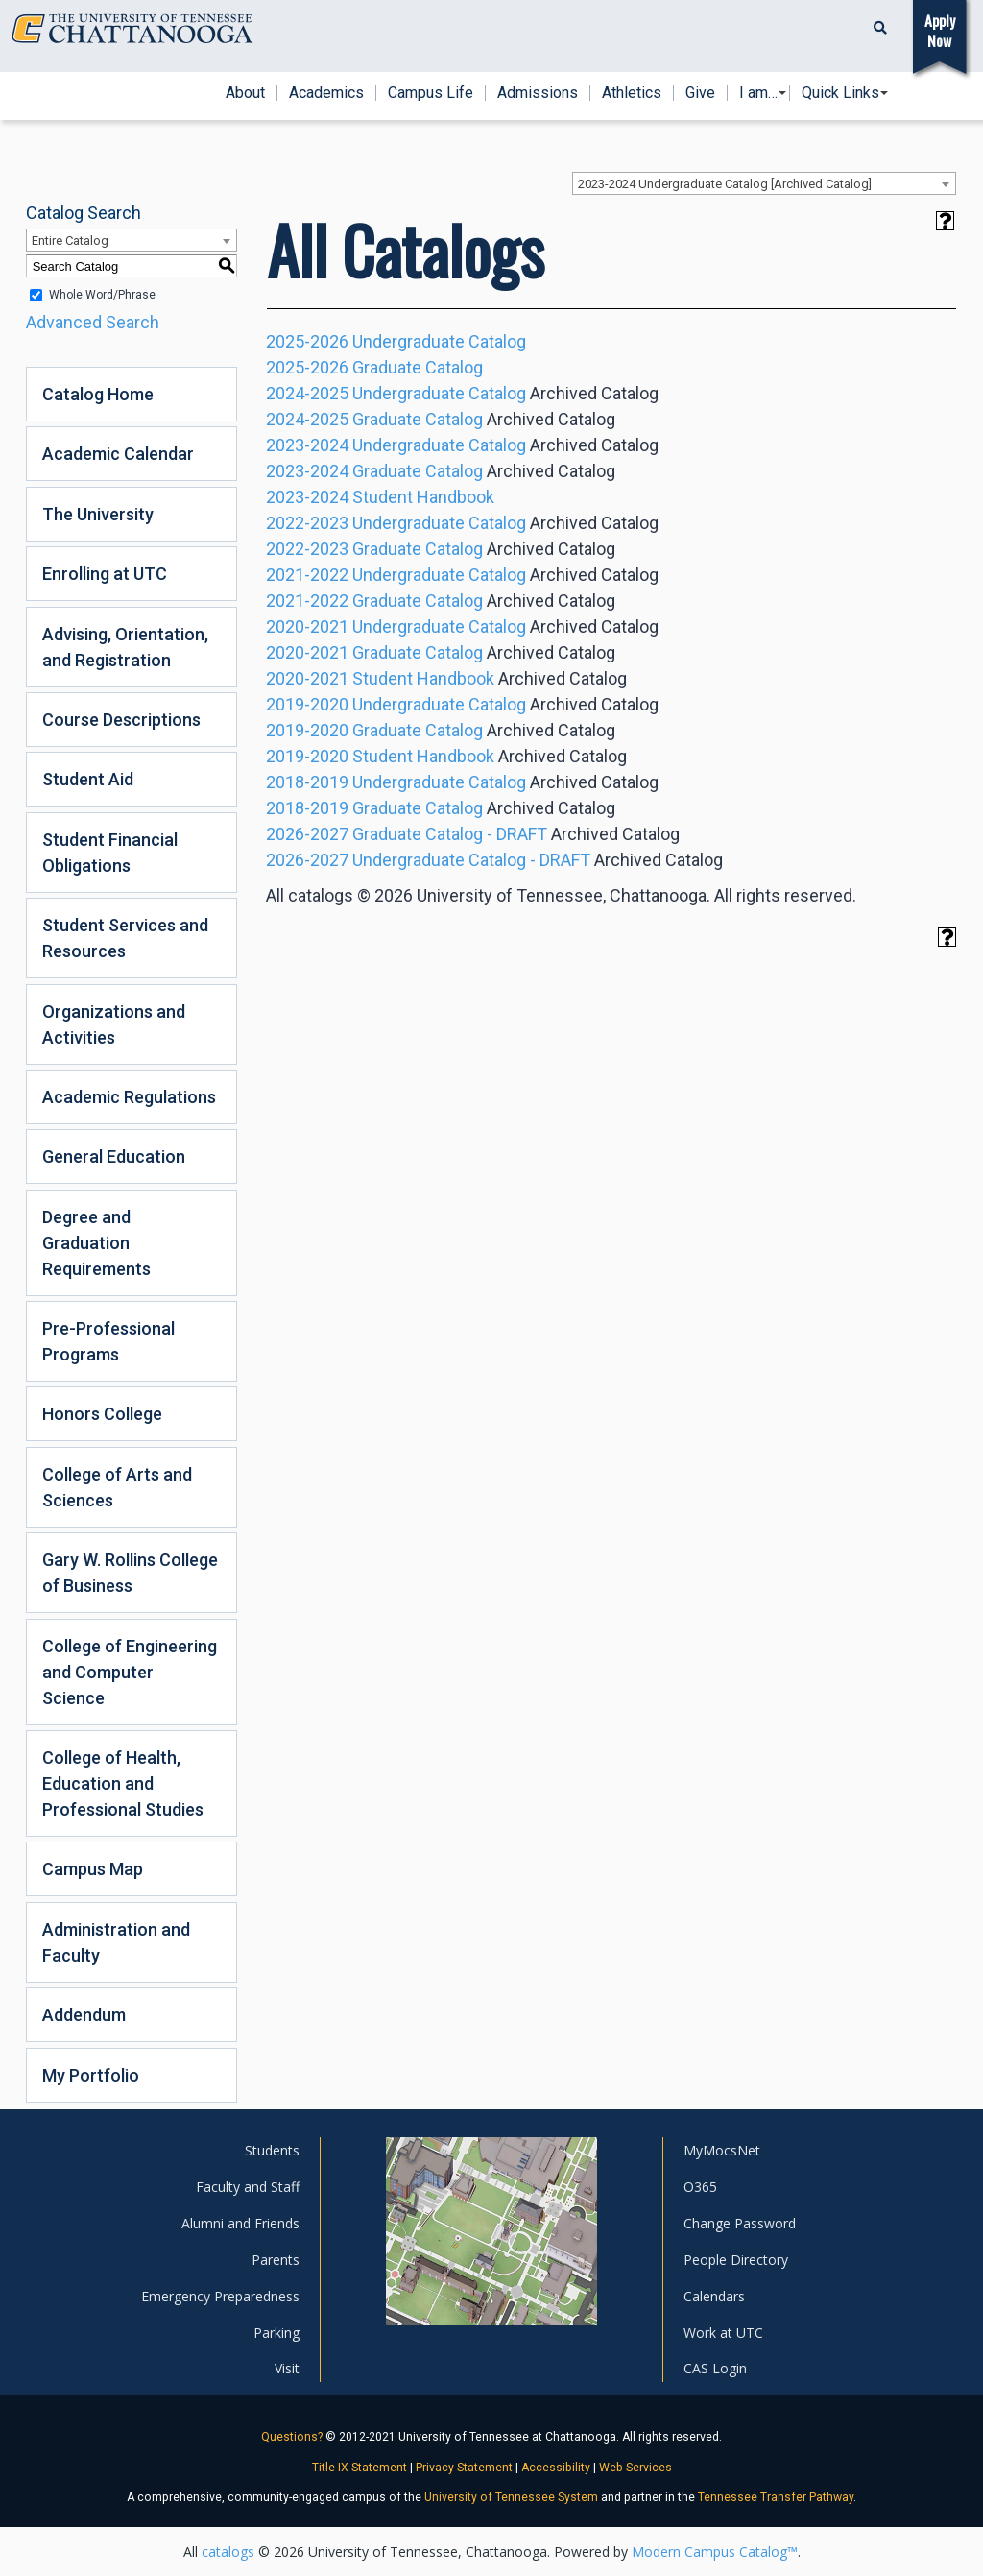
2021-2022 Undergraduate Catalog (396, 575)
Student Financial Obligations (110, 853)
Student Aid (87, 779)
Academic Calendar (118, 454)
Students (272, 2150)
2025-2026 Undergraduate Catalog (396, 341)
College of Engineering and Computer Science (129, 1672)
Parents (276, 2260)
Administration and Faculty (116, 1942)
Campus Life (430, 93)
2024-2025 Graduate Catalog (374, 419)
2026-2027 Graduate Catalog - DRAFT (406, 834)
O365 (700, 2187)
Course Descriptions (121, 720)
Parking (276, 2332)
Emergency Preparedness (220, 2296)
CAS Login (715, 2368)
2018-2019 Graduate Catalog (374, 808)
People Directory (735, 2260)
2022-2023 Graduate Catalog (374, 549)
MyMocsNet (721, 2150)
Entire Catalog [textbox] (70, 240)
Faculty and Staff (248, 2187)
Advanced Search (92, 322)
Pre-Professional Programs (108, 1341)
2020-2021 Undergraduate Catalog (396, 626)
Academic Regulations (129, 1097)
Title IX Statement (359, 2467)
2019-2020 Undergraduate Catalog (396, 704)
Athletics (631, 93)
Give (700, 93)
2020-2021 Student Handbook (380, 678)
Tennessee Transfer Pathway (775, 2497)
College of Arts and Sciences (117, 1487)
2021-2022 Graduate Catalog (374, 600)
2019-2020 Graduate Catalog (374, 730)
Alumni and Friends (240, 2223)
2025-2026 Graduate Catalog (374, 367)
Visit (287, 2368)
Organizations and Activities (113, 1024)
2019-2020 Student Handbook (380, 756)
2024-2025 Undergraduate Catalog (396, 393)
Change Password (739, 2223)
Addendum (84, 2015)
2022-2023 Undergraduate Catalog (396, 523)
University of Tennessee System (511, 2497)
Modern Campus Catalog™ (715, 2551)
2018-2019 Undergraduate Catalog (396, 782)
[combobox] (764, 183)
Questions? (292, 2437)
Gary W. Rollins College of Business (130, 1573)
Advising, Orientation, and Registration (125, 647)
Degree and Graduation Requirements (96, 1243)
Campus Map (92, 1869)
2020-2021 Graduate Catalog (374, 652)
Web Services (635, 2467)
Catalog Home (98, 394)
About (245, 93)
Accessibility (555, 2467)
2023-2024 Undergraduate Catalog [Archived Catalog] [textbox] (725, 184)
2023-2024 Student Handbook (380, 497)
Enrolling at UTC (104, 574)
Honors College (102, 1414)
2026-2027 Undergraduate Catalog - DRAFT (428, 860)
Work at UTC (723, 2332)
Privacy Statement (464, 2467)
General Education (113, 1156)
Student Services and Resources (125, 938)
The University (98, 514)
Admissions (537, 93)
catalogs (228, 2551)
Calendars (714, 2296)
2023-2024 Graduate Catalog (374, 471)
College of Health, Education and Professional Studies (123, 1783)
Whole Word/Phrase (102, 294)
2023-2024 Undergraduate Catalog (396, 445)
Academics (326, 93)
